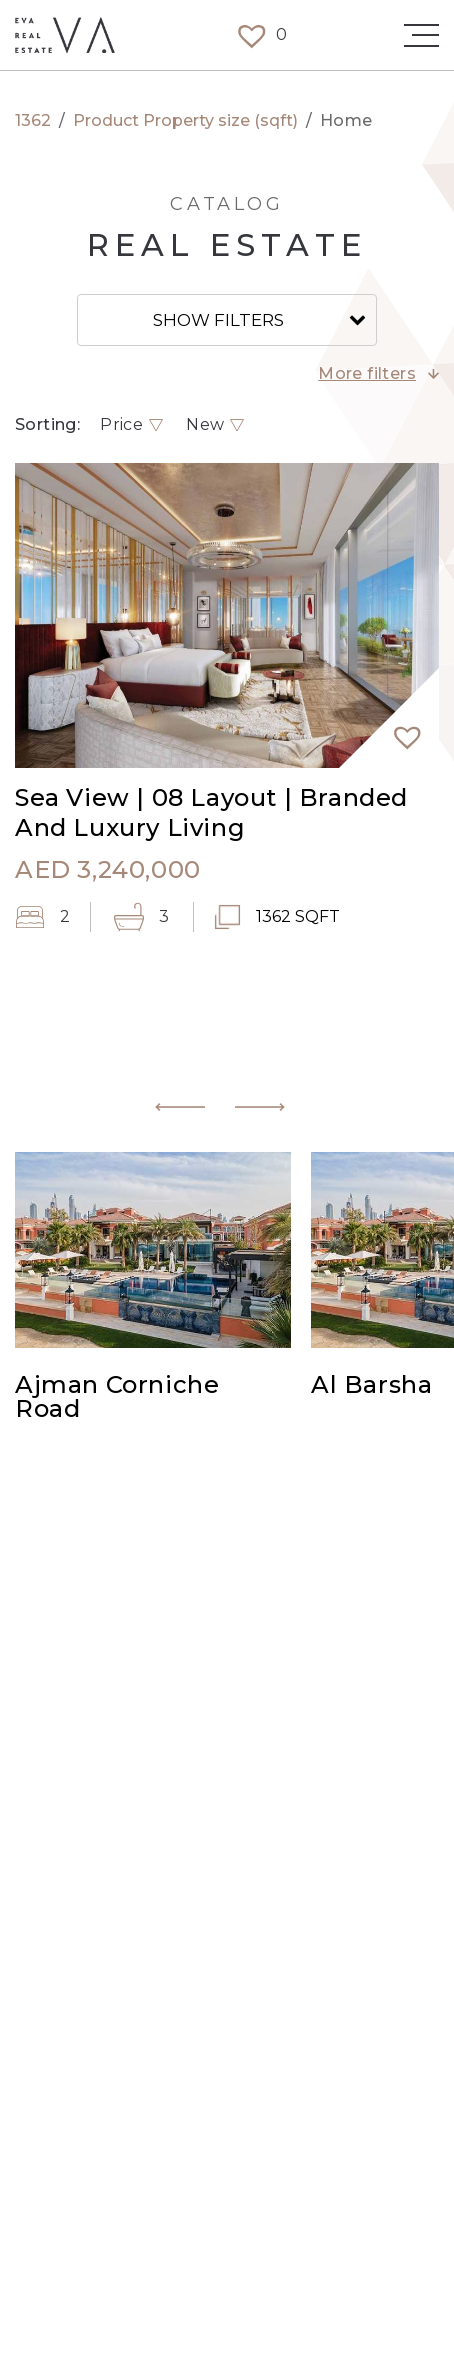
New (205, 425)
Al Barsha (371, 1386)
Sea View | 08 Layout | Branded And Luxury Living (211, 812)
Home (346, 121)
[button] (399, 728)
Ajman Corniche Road (117, 1398)
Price (121, 425)
